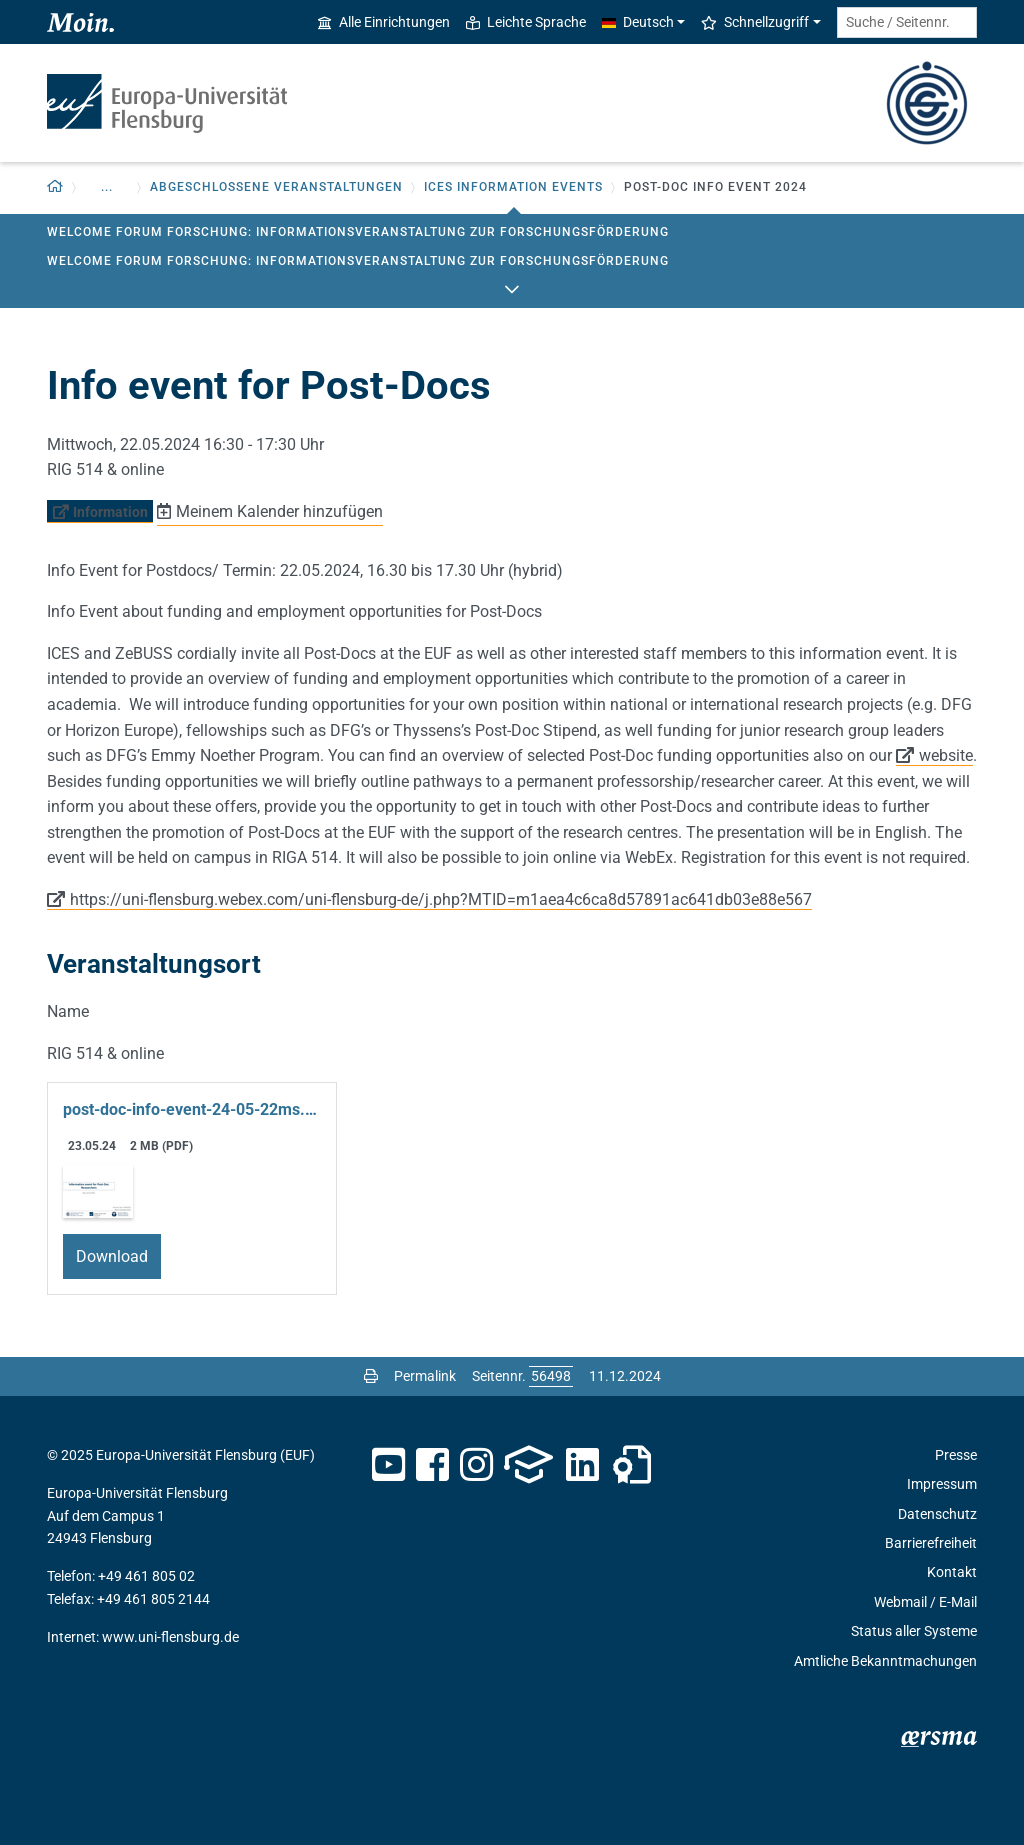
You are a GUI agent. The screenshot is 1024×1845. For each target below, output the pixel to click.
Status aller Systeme (914, 1631)
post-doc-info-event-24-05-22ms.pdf (192, 1109)
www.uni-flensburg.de (170, 1637)
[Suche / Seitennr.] (907, 22)
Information (110, 512)
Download (112, 1256)
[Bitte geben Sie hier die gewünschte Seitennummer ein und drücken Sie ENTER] (551, 1376)
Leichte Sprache (526, 22)
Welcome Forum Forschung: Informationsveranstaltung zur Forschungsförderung (358, 232)
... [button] (107, 187)
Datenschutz (937, 1514)
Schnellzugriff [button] (755, 22)
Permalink (425, 1376)
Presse (956, 1455)
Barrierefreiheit (931, 1543)
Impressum (942, 1484)
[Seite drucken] (371, 1376)
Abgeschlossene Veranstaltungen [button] (276, 187)
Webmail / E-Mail (925, 1602)
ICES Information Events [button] (513, 187)
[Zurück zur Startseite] (55, 187)
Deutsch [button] (638, 22)
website (946, 755)
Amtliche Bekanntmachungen (885, 1661)
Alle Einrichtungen (384, 22)
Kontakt (952, 1572)
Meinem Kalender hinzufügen (279, 511)
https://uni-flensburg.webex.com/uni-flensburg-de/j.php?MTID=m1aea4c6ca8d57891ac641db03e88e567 (441, 899)
